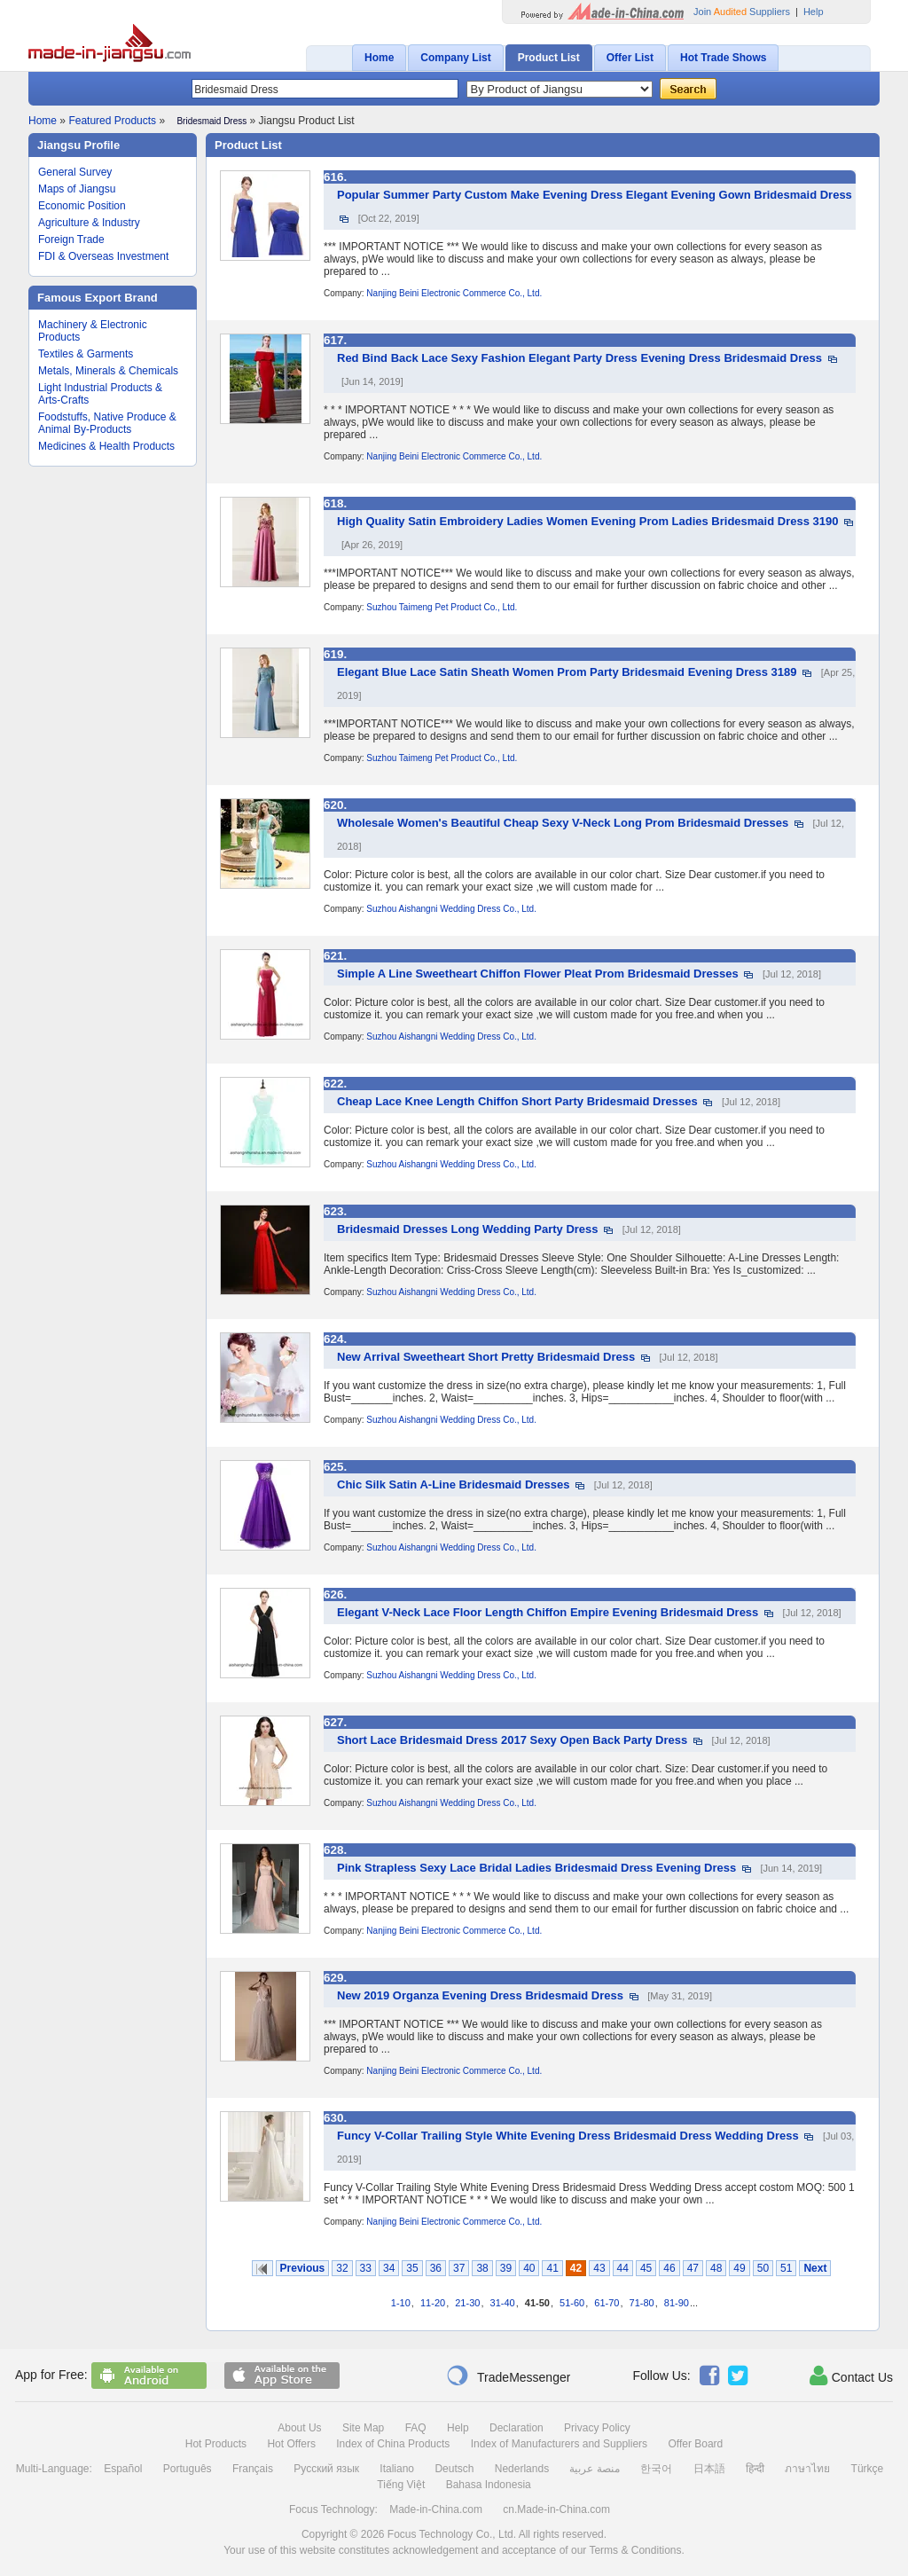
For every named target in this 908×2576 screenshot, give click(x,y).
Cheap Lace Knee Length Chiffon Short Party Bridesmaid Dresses (517, 1101)
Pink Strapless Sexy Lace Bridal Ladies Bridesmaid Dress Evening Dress (536, 1867)
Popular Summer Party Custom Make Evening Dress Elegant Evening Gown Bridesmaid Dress (594, 194)
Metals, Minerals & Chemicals (108, 371)
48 (716, 2268)
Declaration (516, 2428)
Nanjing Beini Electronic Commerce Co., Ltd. (454, 293)
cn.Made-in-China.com (556, 2509)
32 (342, 2268)
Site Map (363, 2428)
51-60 (572, 2302)
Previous (302, 2268)
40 (529, 2268)
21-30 (467, 2302)
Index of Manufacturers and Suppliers (559, 2444)
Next (814, 2268)
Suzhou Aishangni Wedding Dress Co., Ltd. (451, 909)
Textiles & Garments (85, 354)
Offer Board (695, 2444)
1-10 (401, 2302)
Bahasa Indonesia (488, 2484)
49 (739, 2268)
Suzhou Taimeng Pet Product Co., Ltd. (441, 607)
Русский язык (326, 2468)
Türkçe (867, 2468)
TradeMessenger (508, 2375)
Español (123, 2468)
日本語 (709, 2468)
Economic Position (82, 206)
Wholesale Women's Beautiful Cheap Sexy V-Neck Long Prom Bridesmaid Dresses (562, 822)
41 (552, 2268)
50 (763, 2268)
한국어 (656, 2468)
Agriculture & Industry (89, 222)
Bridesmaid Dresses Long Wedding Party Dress (468, 1229)
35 (412, 2268)
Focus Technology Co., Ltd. (451, 2534)
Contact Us (851, 2375)
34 (389, 2268)
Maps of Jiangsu (76, 189)
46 (669, 2268)
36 (436, 2268)
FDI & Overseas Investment (103, 256)
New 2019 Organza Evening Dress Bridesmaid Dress (480, 1995)
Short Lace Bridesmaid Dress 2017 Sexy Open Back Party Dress (512, 1740)
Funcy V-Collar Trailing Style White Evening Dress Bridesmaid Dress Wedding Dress (568, 2135)
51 (786, 2268)
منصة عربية (594, 2468)
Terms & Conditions (635, 2550)
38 (482, 2268)
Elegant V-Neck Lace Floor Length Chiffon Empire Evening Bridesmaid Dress (547, 1612)
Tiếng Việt (401, 2484)
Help (813, 11)
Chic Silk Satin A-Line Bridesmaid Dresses (453, 1484)
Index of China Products (393, 2444)
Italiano (397, 2468)
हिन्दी (755, 2468)
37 (459, 2268)
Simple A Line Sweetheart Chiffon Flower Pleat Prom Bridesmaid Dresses (538, 973)
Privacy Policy (597, 2428)
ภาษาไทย (807, 2468)
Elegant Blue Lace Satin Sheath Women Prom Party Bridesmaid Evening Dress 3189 (567, 672)
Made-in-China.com (435, 2509)
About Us (299, 2428)
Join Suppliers (741, 11)
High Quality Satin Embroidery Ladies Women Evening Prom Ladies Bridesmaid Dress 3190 (587, 521)
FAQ (416, 2428)
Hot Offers (291, 2444)
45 (646, 2268)
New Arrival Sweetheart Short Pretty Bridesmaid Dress (486, 1356)
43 (599, 2268)
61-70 (606, 2302)
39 (506, 2268)
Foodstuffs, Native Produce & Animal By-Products (107, 423)
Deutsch (454, 2468)
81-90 (676, 2302)
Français (252, 2468)
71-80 (642, 2302)
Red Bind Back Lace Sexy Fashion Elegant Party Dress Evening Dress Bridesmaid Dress (579, 358)
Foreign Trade (71, 239)
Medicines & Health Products (106, 446)
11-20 (432, 2302)
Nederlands (522, 2468)
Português (187, 2468)
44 (623, 2268)
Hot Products (216, 2444)
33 (366, 2268)
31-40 (502, 2302)
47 (693, 2268)
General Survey (75, 172)
